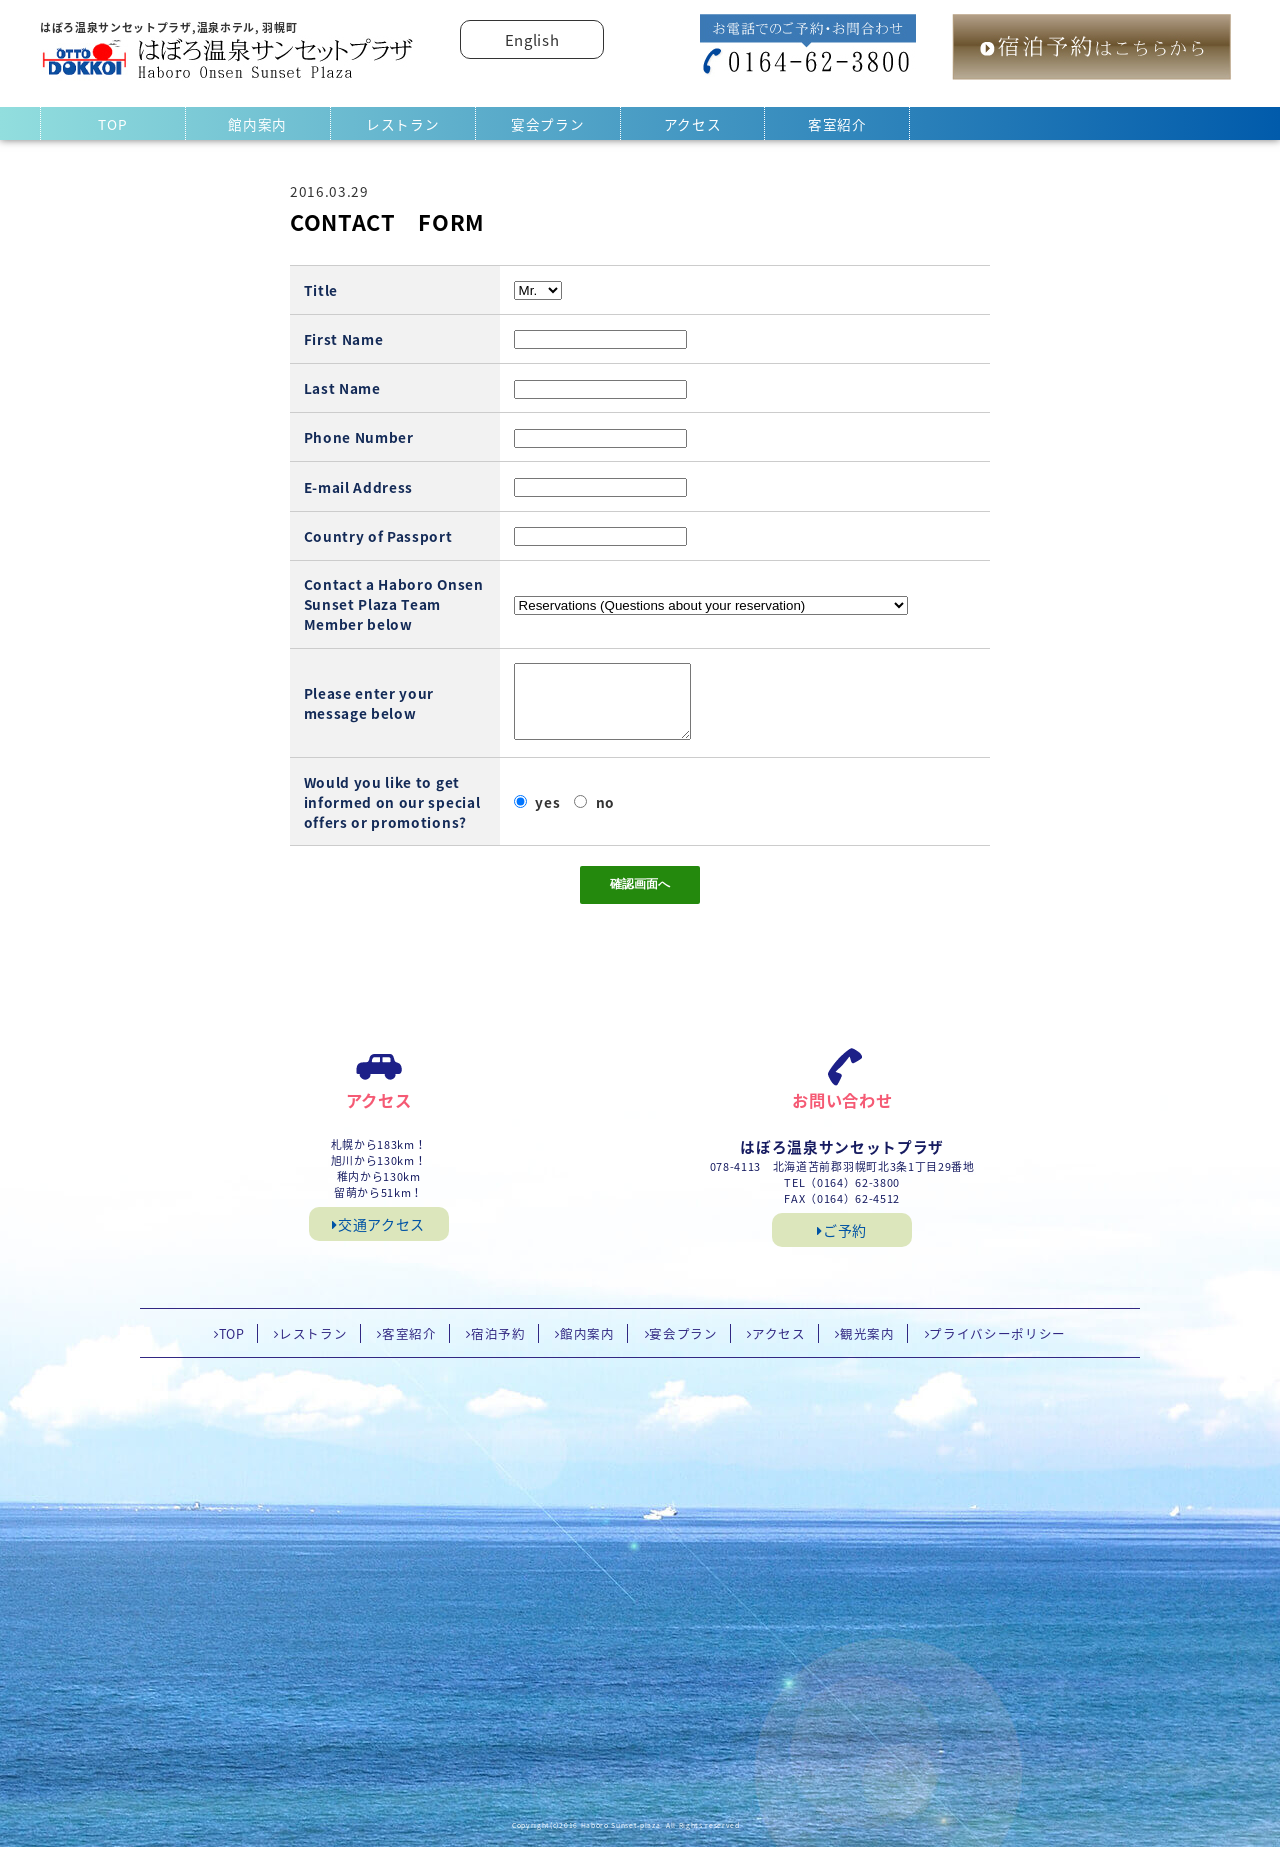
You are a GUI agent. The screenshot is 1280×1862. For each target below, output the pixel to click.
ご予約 (842, 1245)
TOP (112, 124)
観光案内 (867, 1348)
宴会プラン (547, 124)
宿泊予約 (498, 1348)
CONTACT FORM (387, 222)
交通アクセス (378, 1239)
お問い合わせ (842, 1115)
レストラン (402, 124)
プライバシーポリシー (997, 1348)
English (532, 40)
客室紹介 (837, 124)
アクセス (693, 124)
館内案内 (257, 124)
